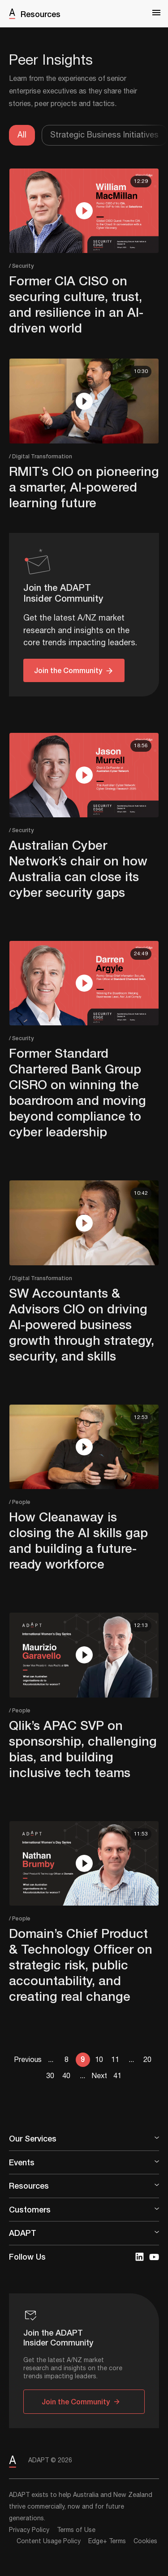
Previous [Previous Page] (28, 2060)
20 (147, 2060)
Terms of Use (76, 2530)
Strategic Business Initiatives (104, 135)
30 (50, 2076)
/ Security (21, 265)
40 (66, 2076)
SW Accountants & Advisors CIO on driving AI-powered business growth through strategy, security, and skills (81, 1324)
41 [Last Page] (117, 2076)
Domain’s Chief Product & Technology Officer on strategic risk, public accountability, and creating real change (80, 1964)
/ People (19, 1502)
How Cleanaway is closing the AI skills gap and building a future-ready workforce (78, 1540)
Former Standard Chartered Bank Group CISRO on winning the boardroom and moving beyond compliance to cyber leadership (77, 1092)
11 (115, 2060)
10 (99, 2060)
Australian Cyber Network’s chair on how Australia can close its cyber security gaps (78, 868)
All (21, 135)
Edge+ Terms (107, 2541)
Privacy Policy (29, 2530)
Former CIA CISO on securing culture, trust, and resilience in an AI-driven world (76, 304)
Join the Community (68, 670)
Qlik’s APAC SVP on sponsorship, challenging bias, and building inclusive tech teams (83, 1748)
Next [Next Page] (99, 2076)
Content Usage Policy (49, 2541)
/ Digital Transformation (40, 456)
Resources (40, 14)
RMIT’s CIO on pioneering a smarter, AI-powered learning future (84, 486)
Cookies (145, 2541)
